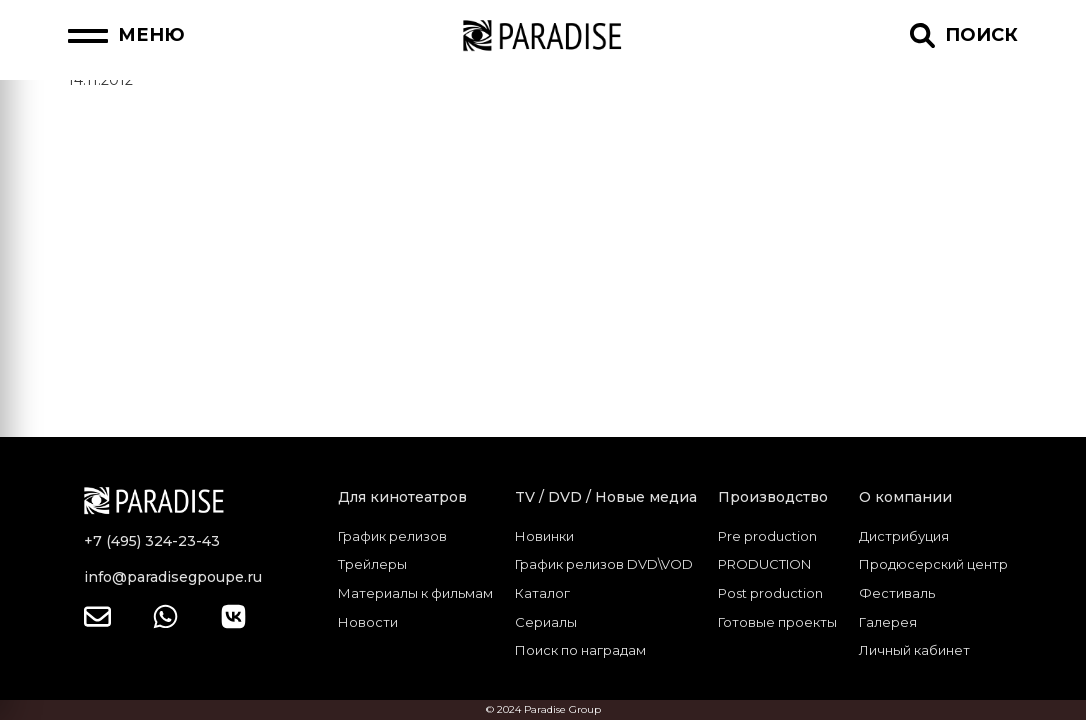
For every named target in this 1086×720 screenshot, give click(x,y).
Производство (773, 497)
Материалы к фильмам (415, 593)
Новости (368, 622)
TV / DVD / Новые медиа (606, 497)
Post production (770, 593)
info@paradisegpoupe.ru (173, 577)
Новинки (544, 536)
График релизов (392, 536)
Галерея (888, 622)
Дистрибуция (904, 536)
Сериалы (546, 622)
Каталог (542, 593)
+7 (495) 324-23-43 (152, 541)
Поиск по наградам (580, 650)
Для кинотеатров (402, 497)
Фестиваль (897, 593)
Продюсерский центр (933, 564)
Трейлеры (372, 564)
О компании (905, 497)
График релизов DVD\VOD (604, 564)
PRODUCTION (764, 564)
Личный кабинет (914, 650)
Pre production (767, 536)
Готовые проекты (777, 622)
